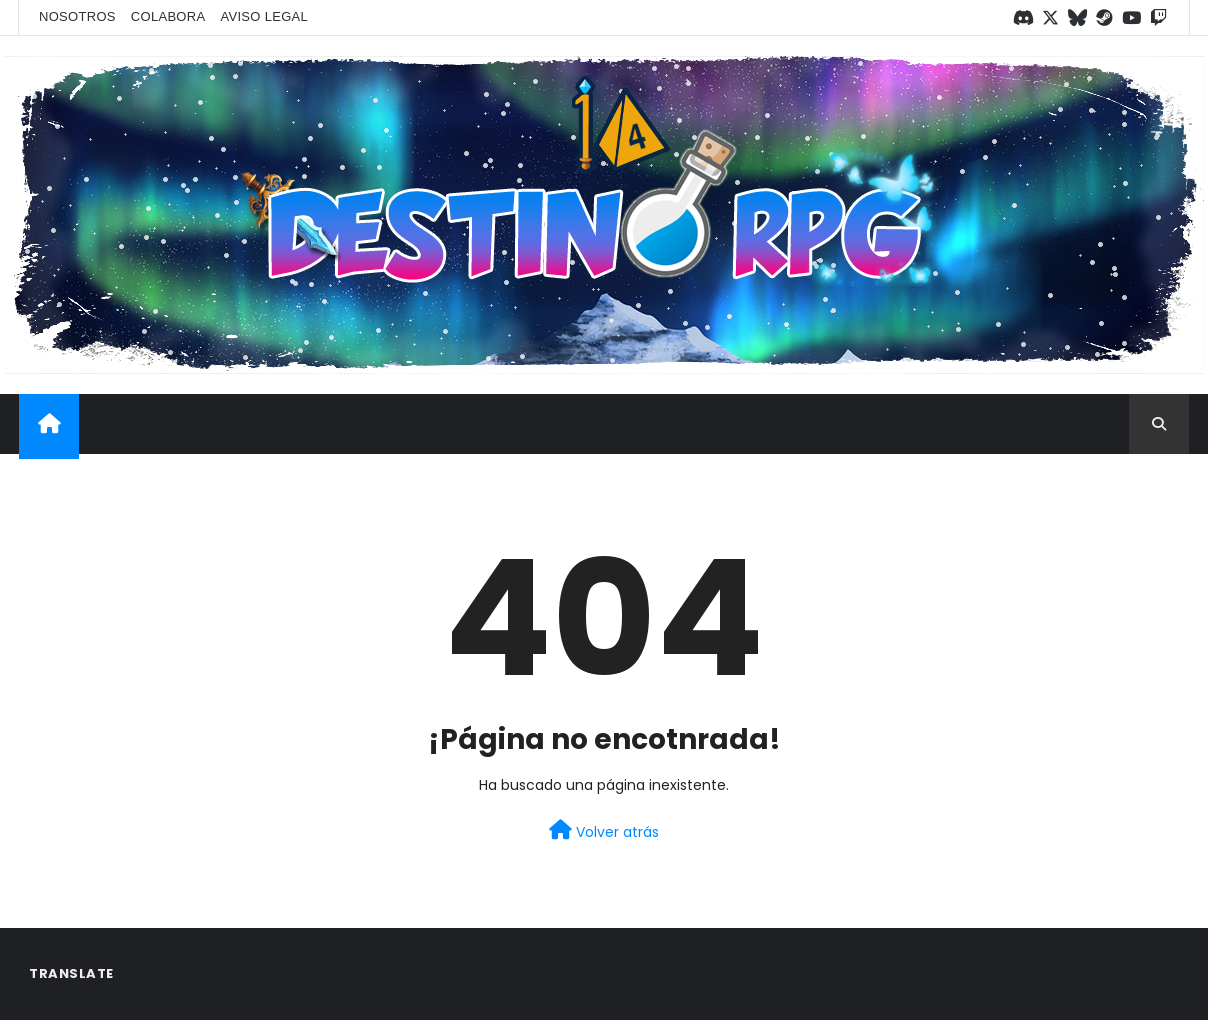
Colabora (168, 16)
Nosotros (77, 16)
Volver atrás (604, 831)
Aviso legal (264, 16)
